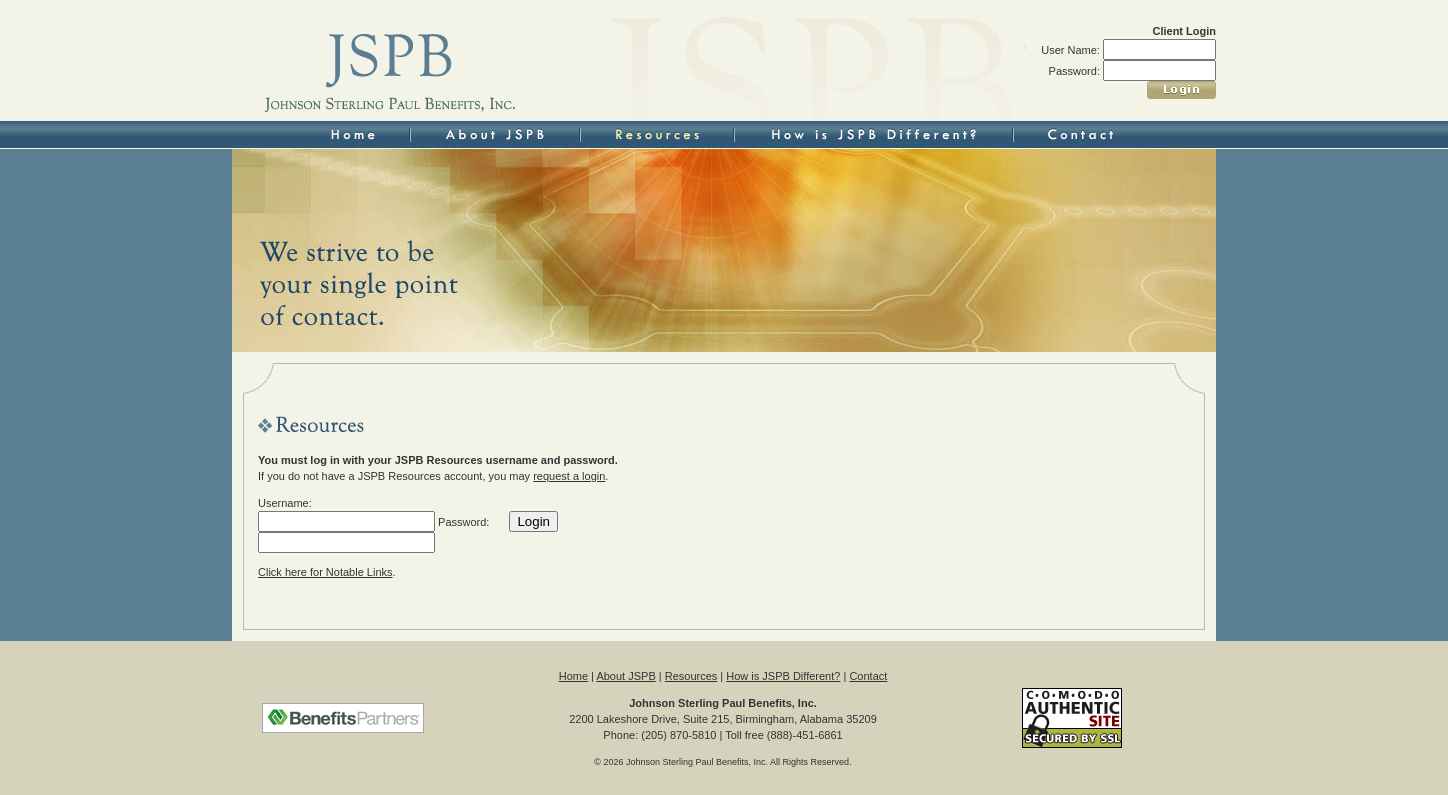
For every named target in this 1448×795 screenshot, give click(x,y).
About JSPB (625, 676)
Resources (691, 676)
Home (573, 676)
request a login (569, 476)
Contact (868, 676)
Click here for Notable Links (325, 572)
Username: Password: (373, 525)
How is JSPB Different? (783, 676)
